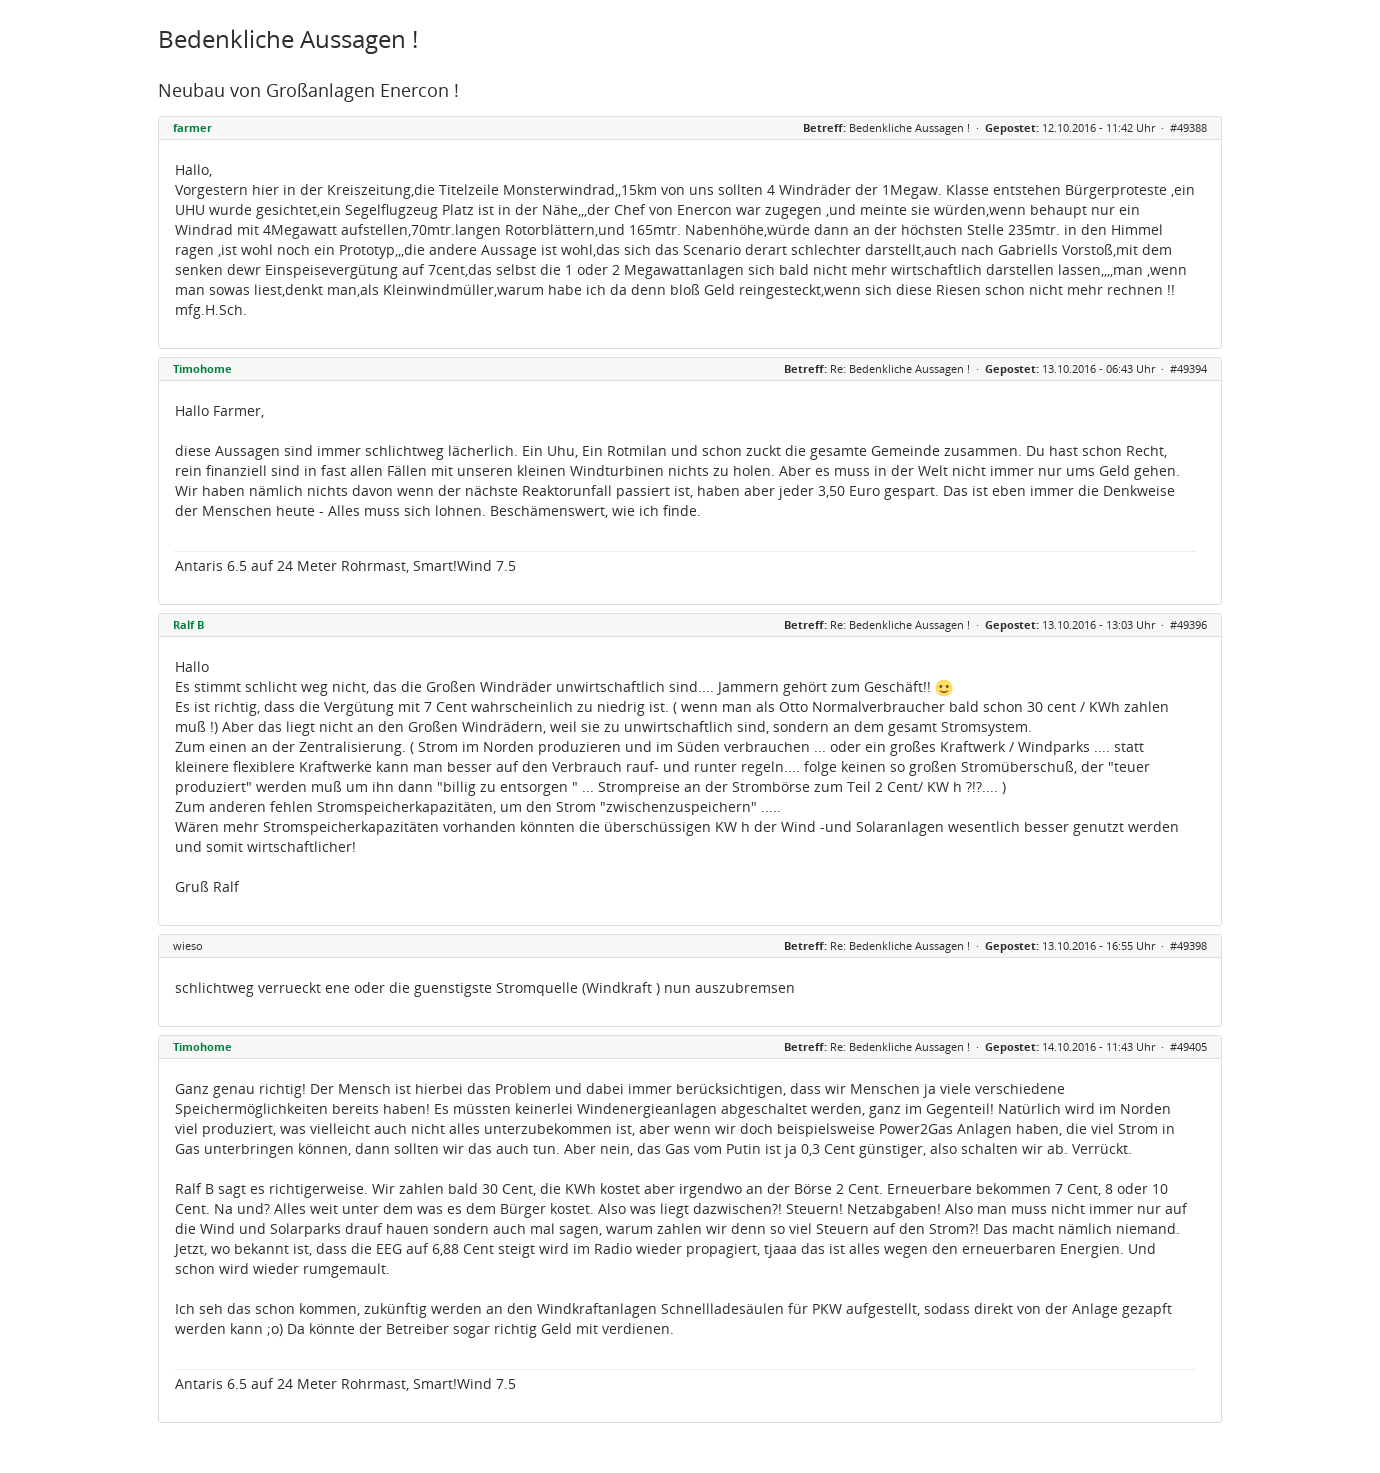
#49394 (1188, 368)
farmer (192, 127)
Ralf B (188, 624)
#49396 (1188, 624)
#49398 (1188, 945)
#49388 (1188, 127)
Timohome (202, 368)
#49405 (1188, 1046)
